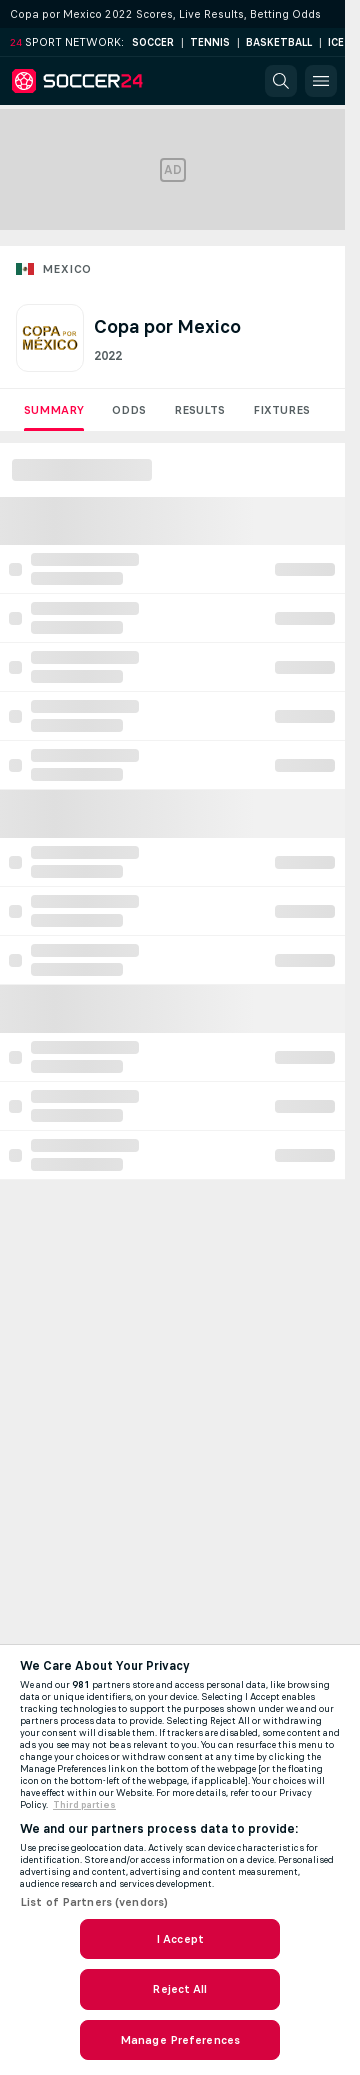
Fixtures (281, 410)
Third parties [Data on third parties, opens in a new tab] (84, 1805)
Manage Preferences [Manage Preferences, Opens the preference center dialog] (180, 2040)
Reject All (179, 1989)
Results (199, 410)
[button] (281, 81)
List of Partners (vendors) (94, 1902)
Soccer (153, 42)
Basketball (279, 42)
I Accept (180, 1939)
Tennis (210, 42)
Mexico (66, 269)
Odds (129, 410)
